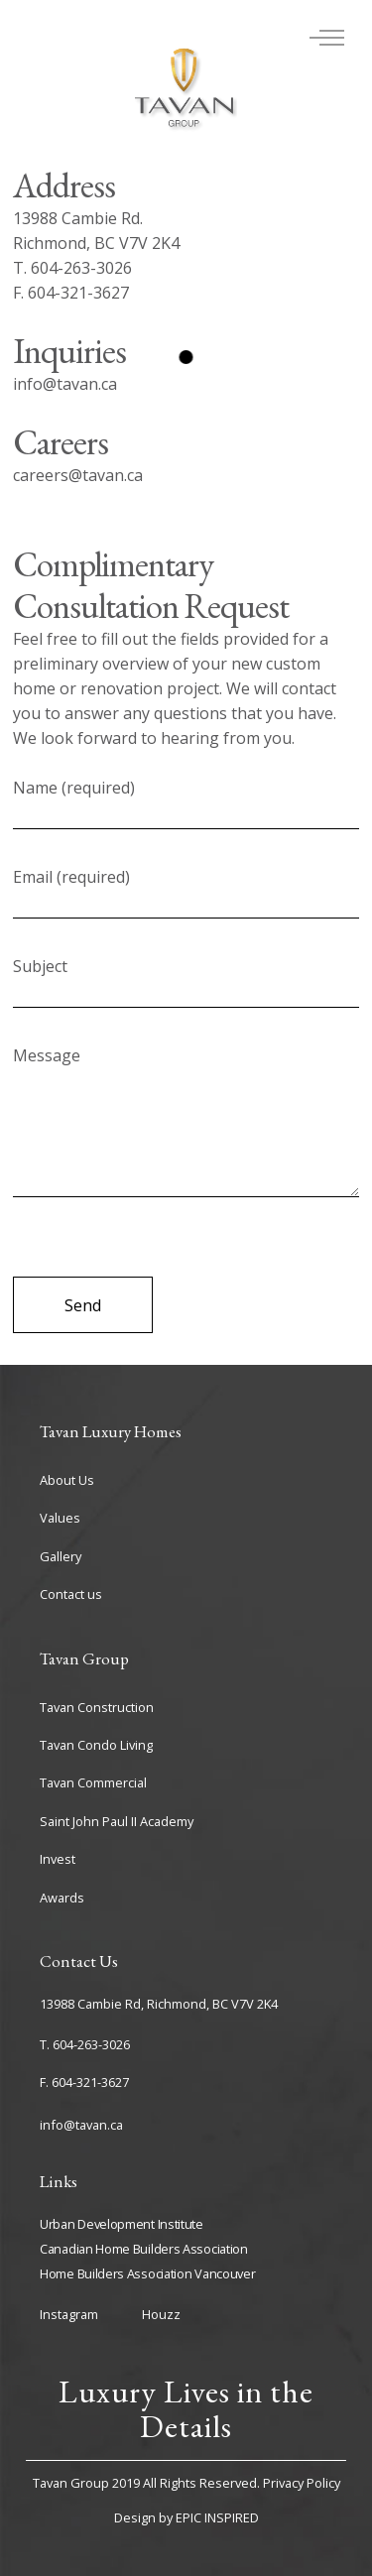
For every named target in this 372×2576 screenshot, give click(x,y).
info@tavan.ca (81, 2125)
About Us (67, 1480)
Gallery (60, 1556)
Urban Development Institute (121, 2224)
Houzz (161, 2314)
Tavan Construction (97, 1707)
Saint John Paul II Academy (116, 1821)
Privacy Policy (301, 2483)
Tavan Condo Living (96, 1745)
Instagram (69, 2314)
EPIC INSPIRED (217, 2517)
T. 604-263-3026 (85, 2044)
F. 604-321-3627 (84, 2082)
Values (60, 1518)
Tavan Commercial (93, 1782)
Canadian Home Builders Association (144, 2249)
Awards (62, 1897)
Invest (57, 1859)
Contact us (71, 1594)
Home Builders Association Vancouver (148, 2273)
